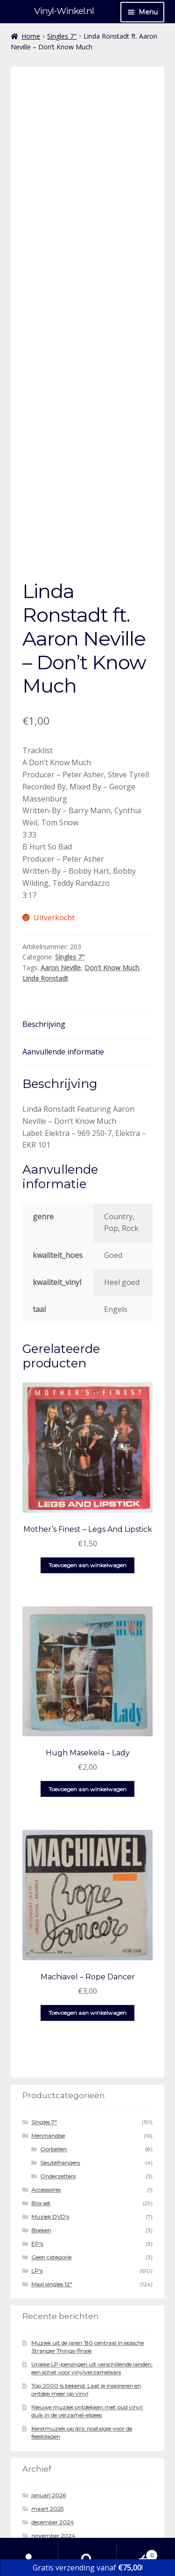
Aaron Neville (61, 869)
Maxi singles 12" (51, 2186)
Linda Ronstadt (45, 880)
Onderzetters (58, 2078)
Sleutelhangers (60, 2064)
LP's (36, 2172)
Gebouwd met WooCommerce (63, 2522)
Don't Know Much (111, 869)
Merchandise (48, 2037)
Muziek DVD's (50, 2118)
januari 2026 (48, 2397)
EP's (37, 2145)
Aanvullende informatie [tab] (63, 954)
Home (30, 36)
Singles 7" (62, 36)
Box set (40, 2105)
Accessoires (46, 2091)
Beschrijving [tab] (43, 926)
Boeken (41, 2132)
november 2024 (53, 2437)
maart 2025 (47, 2410)
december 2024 (52, 2424)
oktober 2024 (49, 2451)
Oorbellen (53, 2051)
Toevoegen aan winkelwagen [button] (87, 1467)
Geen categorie (51, 2159)
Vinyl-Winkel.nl (64, 10)
